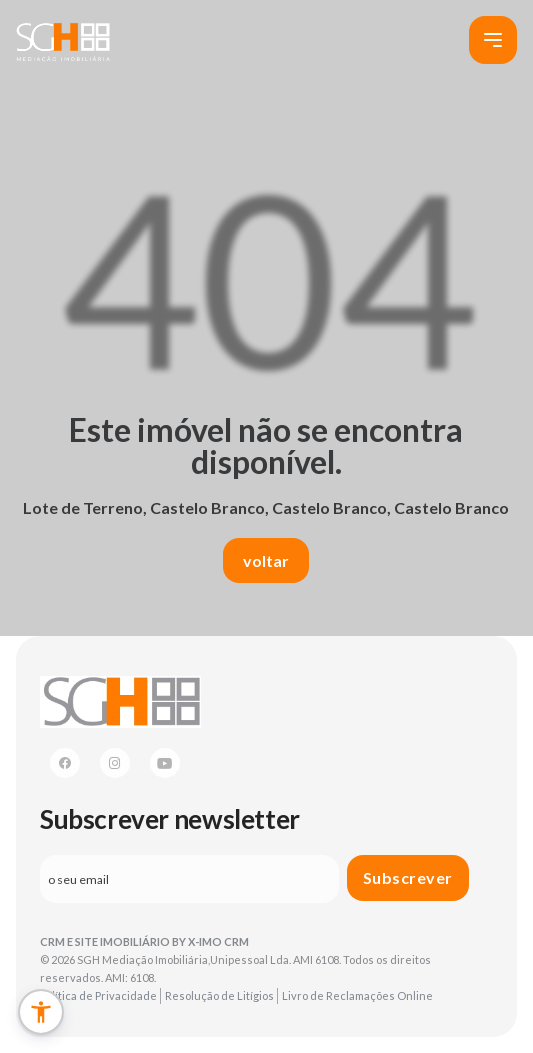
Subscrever (408, 877)
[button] (41, 1012)
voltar (266, 560)
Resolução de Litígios (219, 995)
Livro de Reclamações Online (357, 995)
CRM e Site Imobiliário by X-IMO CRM (144, 941)
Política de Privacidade (98, 995)
